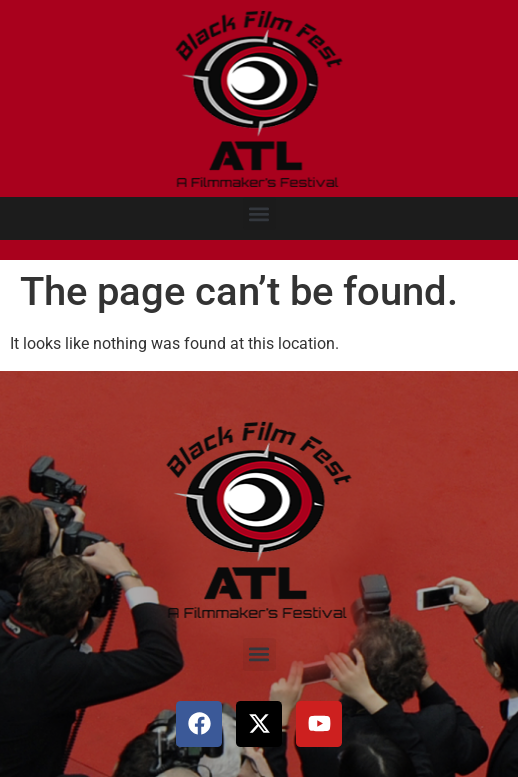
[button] (259, 213)
